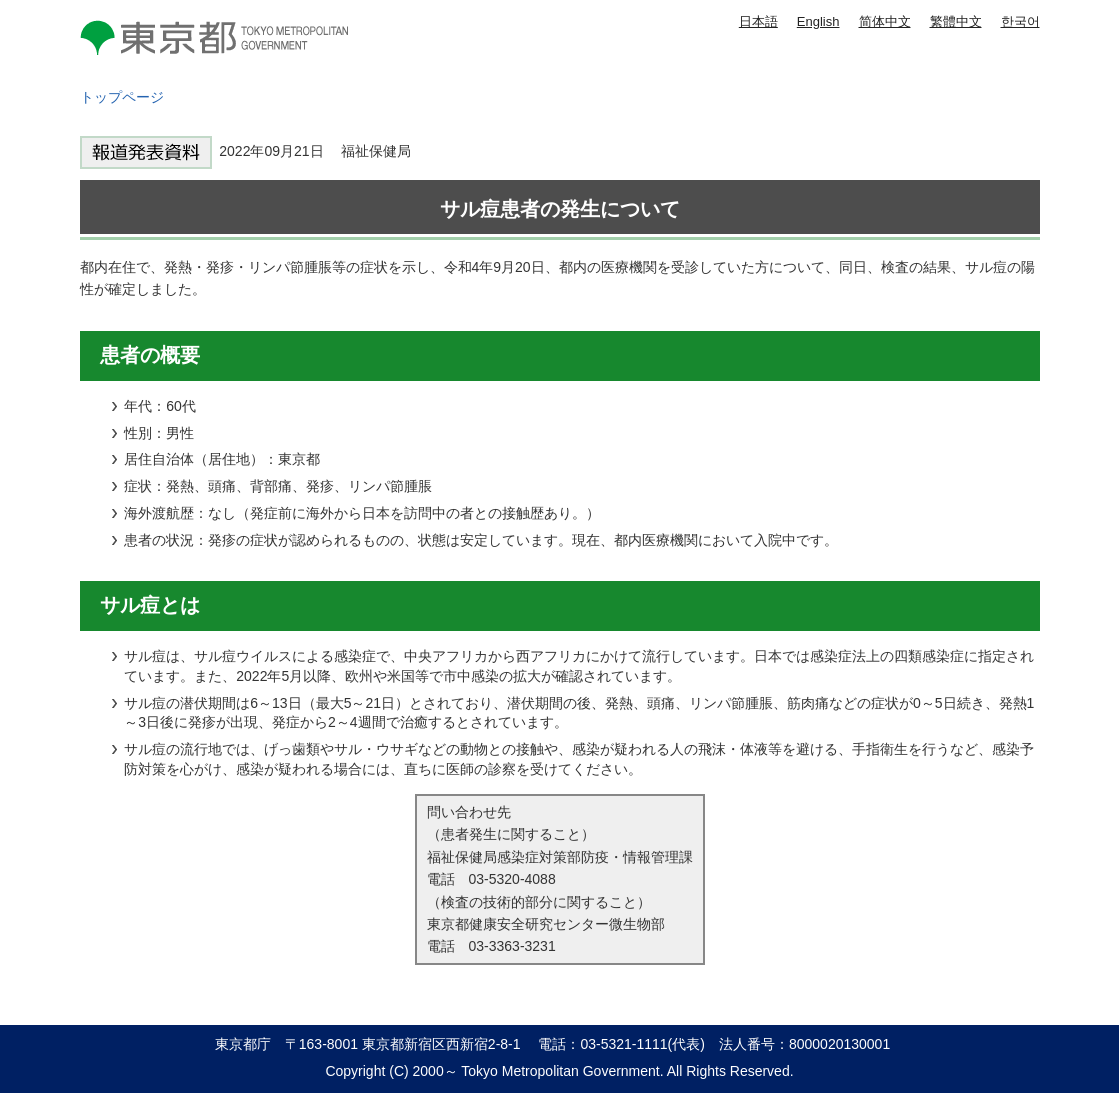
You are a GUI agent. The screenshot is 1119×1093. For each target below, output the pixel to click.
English (818, 21)
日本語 (758, 21)
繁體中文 (956, 21)
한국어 (1020, 21)
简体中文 (885, 21)
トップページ (122, 97)
